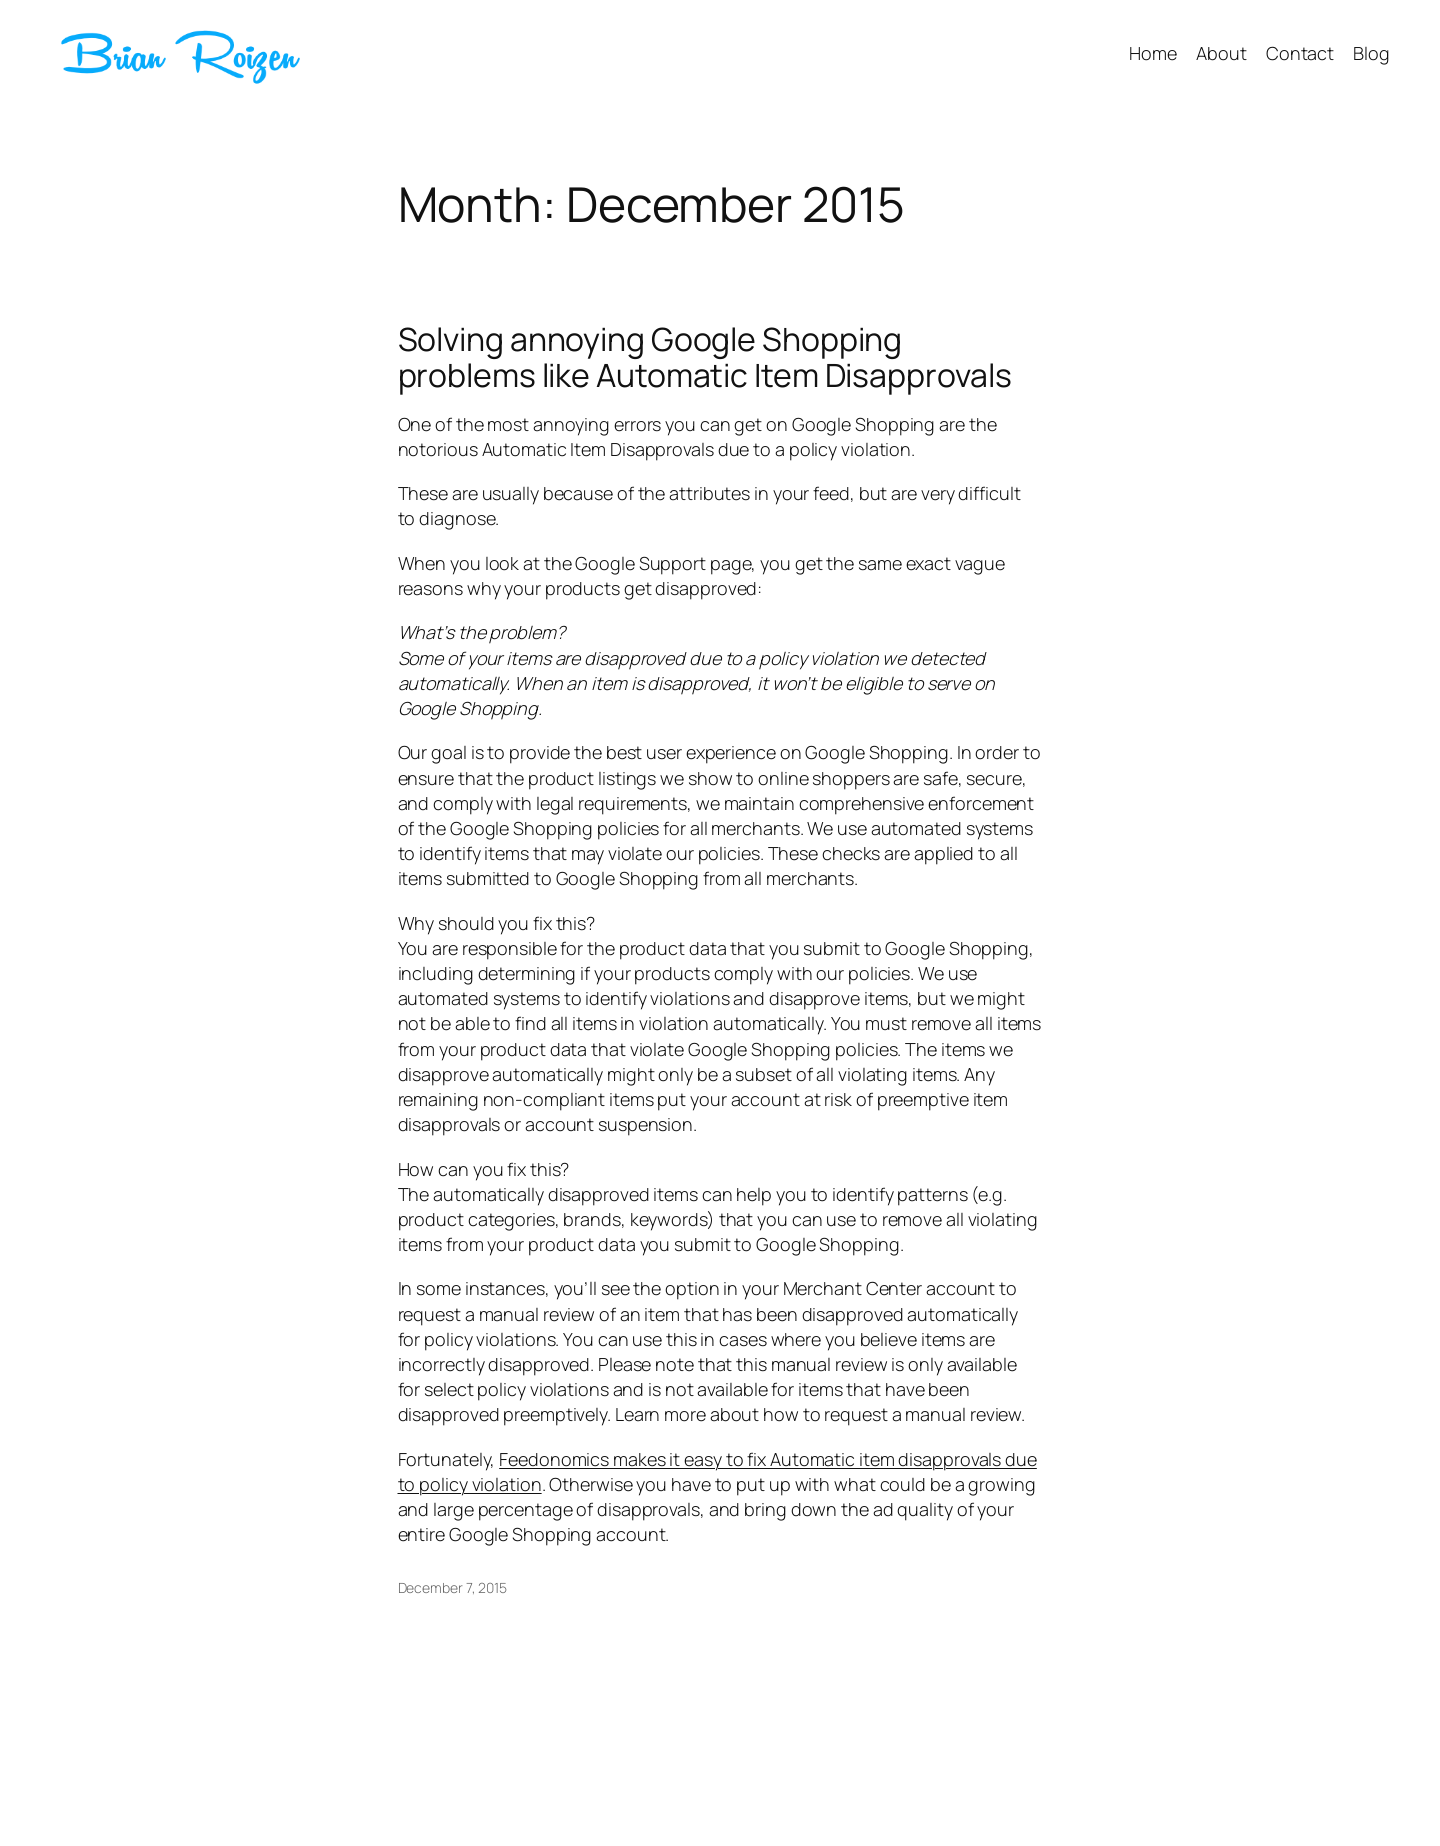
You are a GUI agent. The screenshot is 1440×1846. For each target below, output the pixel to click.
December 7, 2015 (452, 1587)
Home (1153, 53)
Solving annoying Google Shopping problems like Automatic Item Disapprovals (705, 357)
